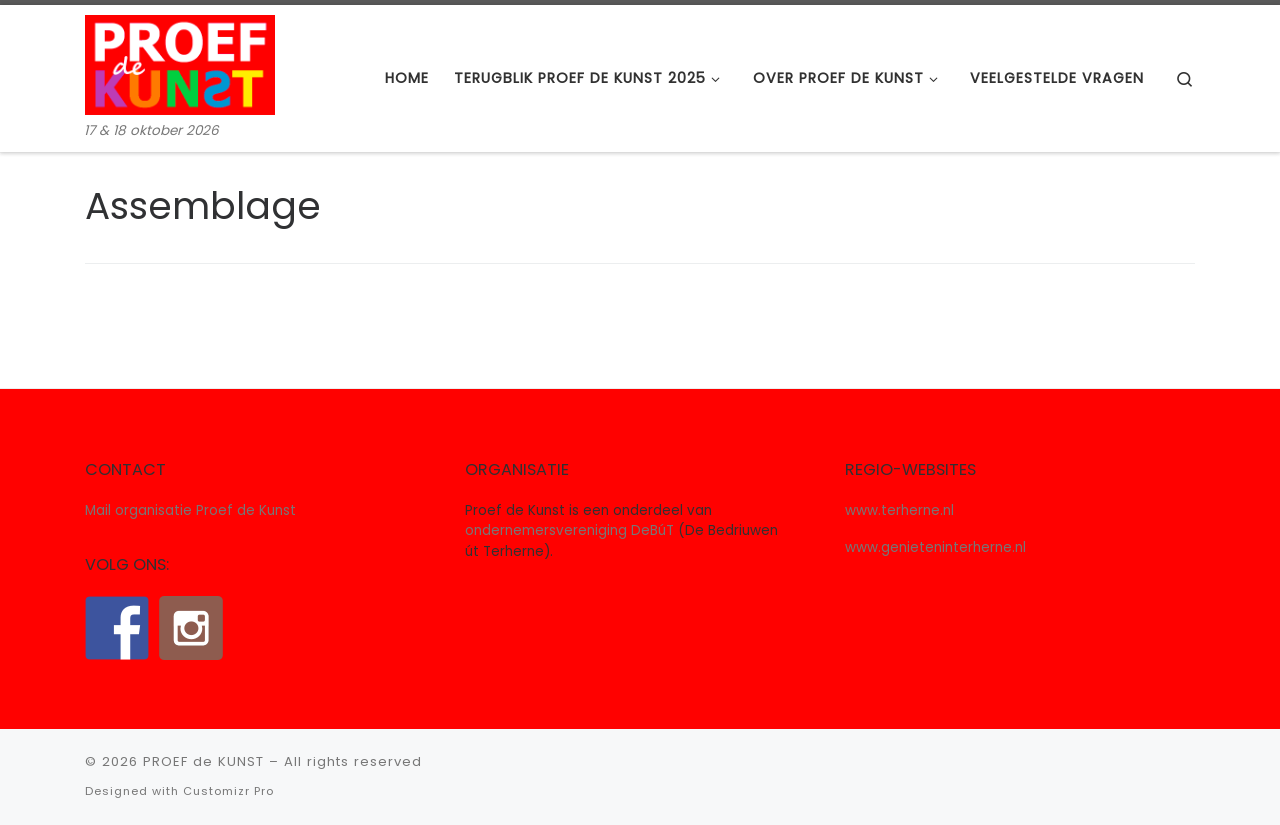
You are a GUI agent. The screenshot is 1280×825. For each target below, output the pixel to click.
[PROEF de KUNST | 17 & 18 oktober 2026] (180, 62)
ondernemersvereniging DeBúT (569, 530)
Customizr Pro (228, 791)
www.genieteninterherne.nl (935, 547)
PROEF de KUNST (203, 761)
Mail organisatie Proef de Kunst (190, 510)
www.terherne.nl (899, 510)
